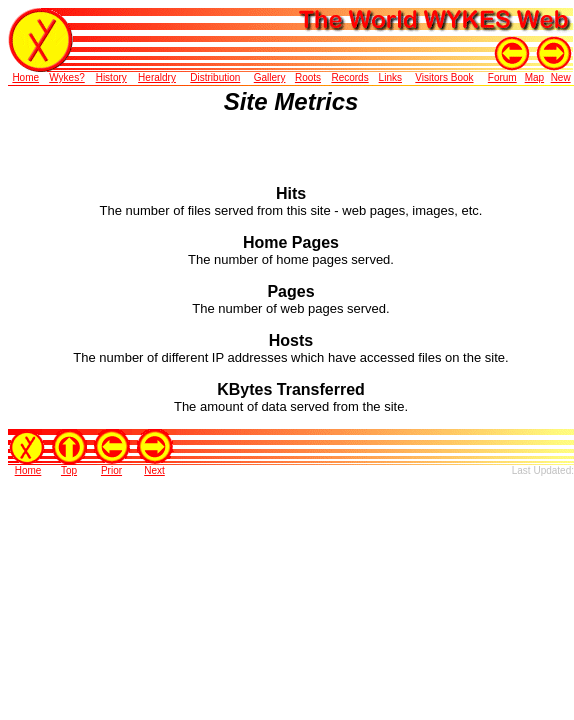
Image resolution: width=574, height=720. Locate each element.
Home (28, 470)
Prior (111, 470)
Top (69, 470)
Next (154, 470)
